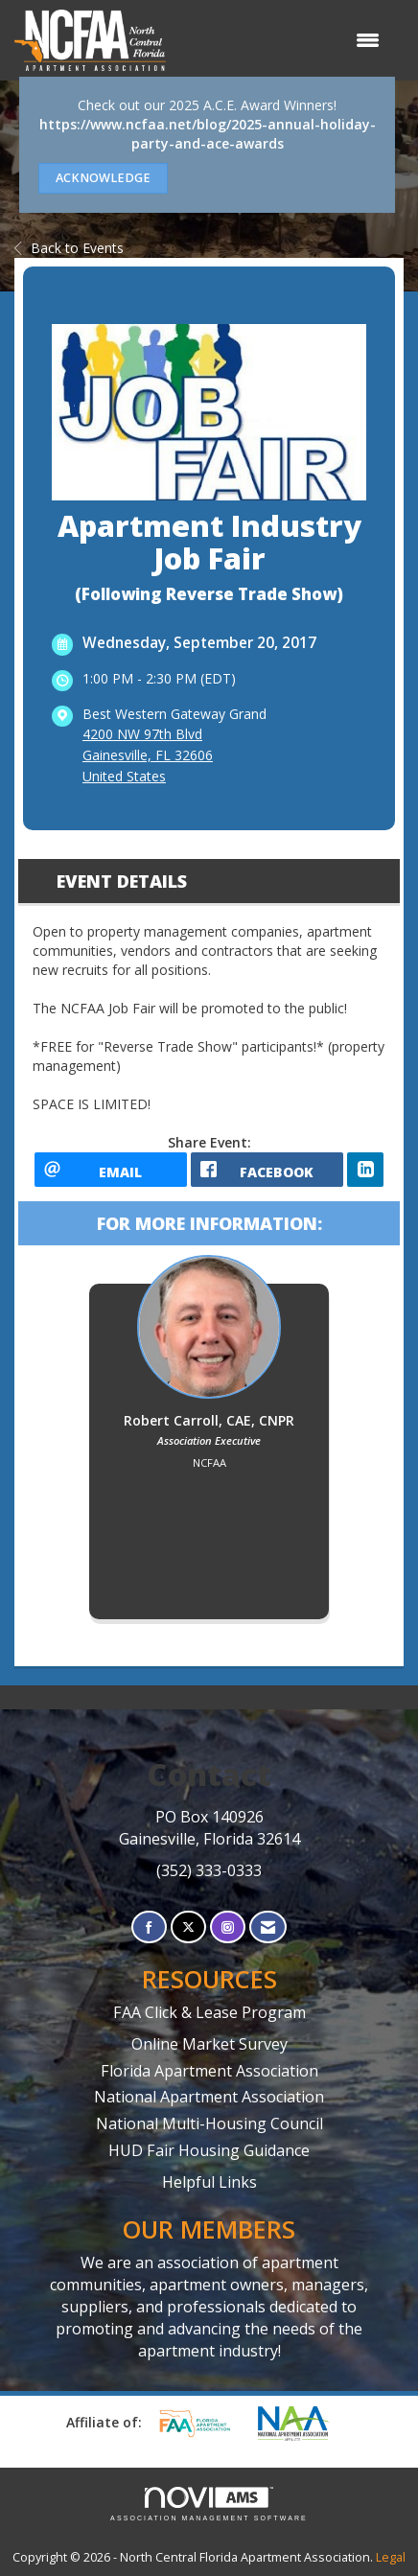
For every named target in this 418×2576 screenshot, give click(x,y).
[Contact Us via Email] (268, 1927)
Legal (391, 2557)
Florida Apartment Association (209, 2070)
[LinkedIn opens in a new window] (365, 1169)
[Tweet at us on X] (188, 1927)
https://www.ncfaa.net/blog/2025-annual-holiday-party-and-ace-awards (207, 133)
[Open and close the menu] (282, 40)
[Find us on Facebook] (149, 1927)
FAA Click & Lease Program (209, 2012)
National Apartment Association (209, 2096)
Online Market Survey (209, 2043)
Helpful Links (209, 2182)
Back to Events (69, 248)
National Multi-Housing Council (209, 2123)
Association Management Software (209, 2504)
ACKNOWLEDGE (103, 178)
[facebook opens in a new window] (267, 1169)
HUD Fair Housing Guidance (209, 2150)
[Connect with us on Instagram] (227, 1927)
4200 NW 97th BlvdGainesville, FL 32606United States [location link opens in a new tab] (147, 755)
